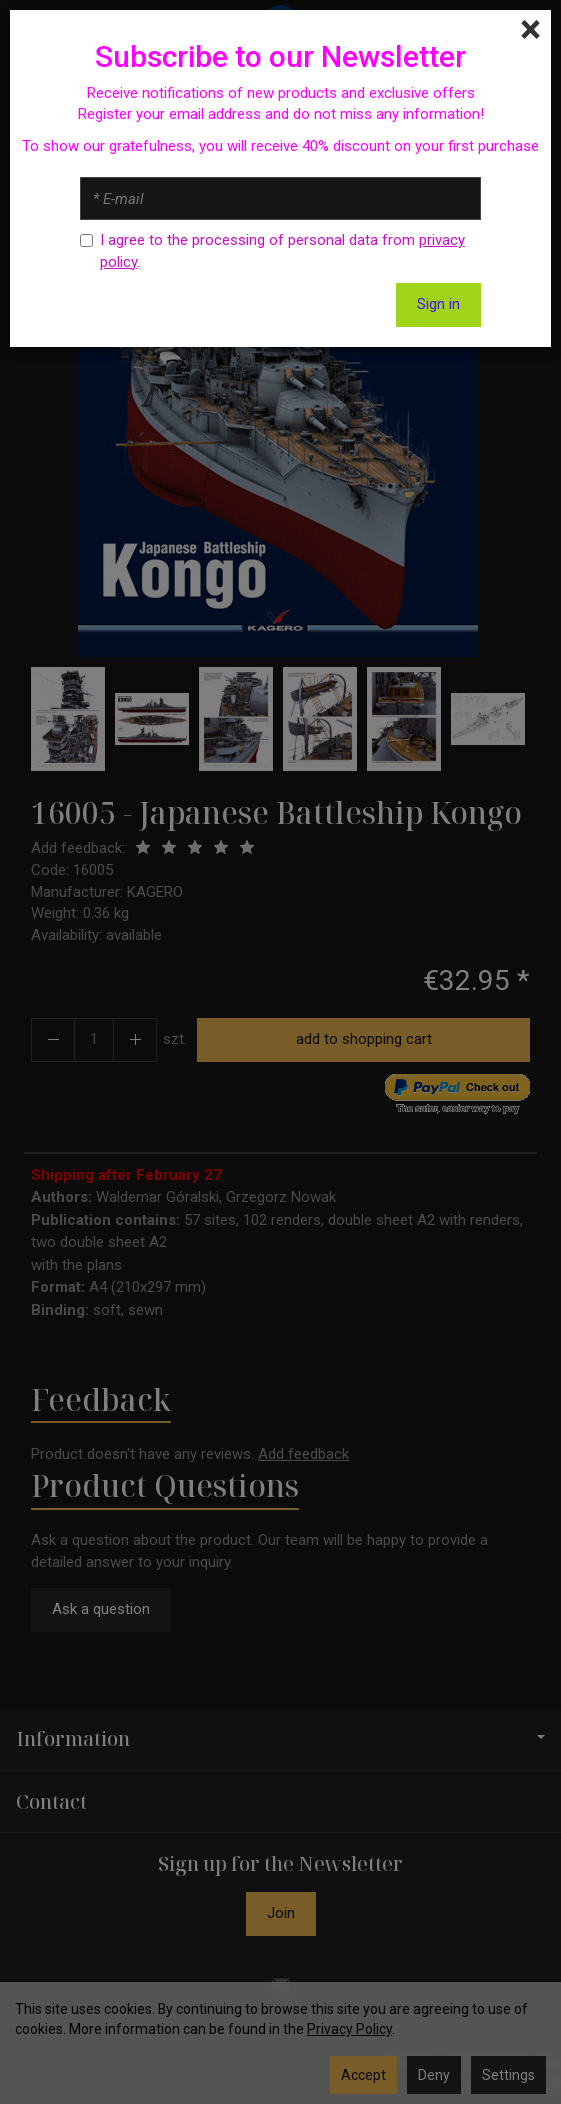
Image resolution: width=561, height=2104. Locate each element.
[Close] (530, 30)
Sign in (438, 304)
